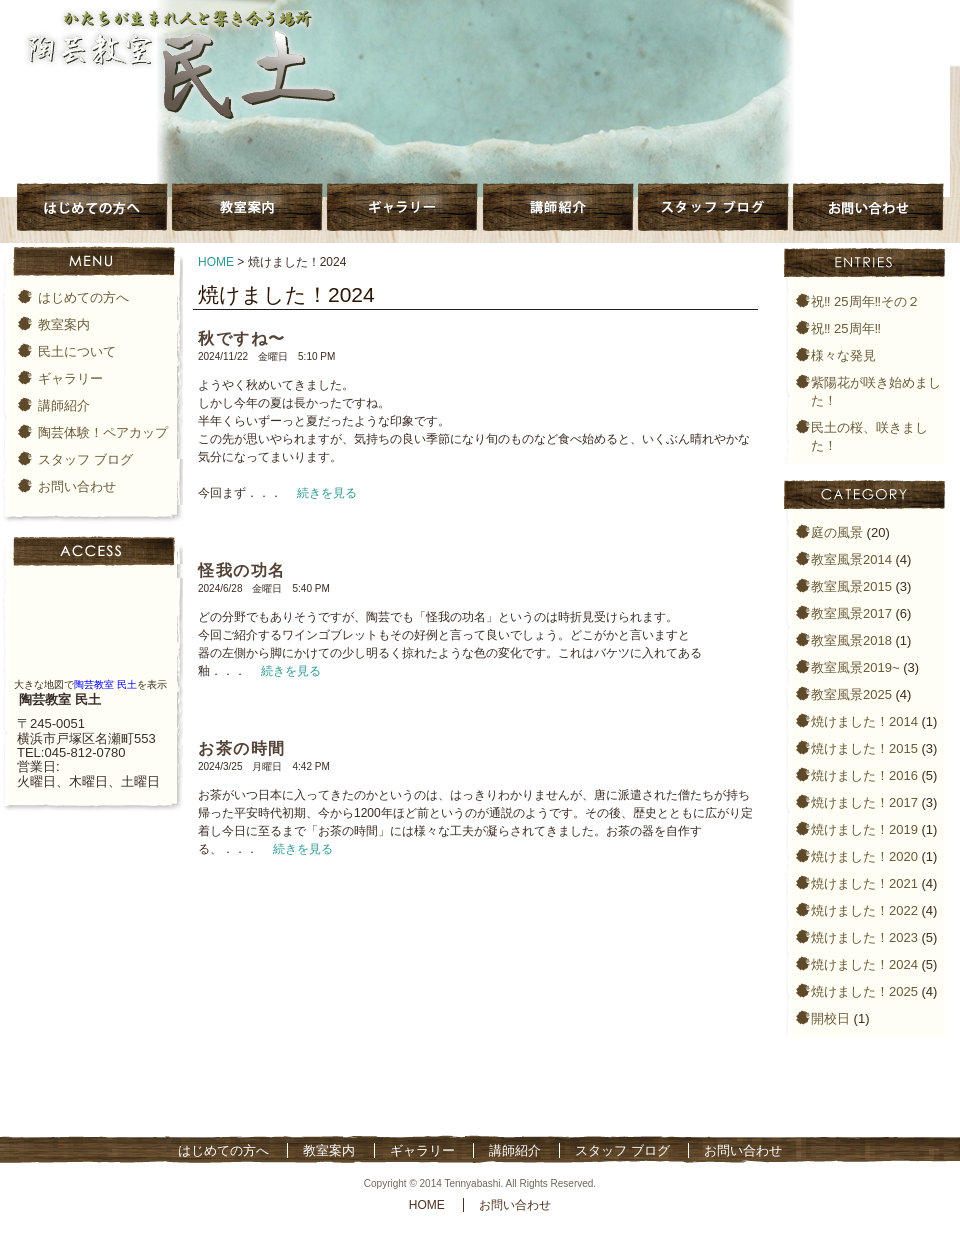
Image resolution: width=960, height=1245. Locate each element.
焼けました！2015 (864, 748)
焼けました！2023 (864, 937)
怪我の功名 (242, 570)
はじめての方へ (83, 297)
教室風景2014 (851, 559)
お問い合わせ (77, 486)
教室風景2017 (851, 613)
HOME (216, 262)
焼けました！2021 (864, 883)
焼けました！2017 (864, 802)
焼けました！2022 (864, 910)
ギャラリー (70, 378)
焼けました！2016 (864, 775)
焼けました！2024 (864, 964)
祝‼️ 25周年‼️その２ (865, 301)
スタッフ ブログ (85, 459)
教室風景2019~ (855, 667)
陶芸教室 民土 (105, 684)
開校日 (830, 1018)
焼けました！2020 (864, 856)
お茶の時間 (242, 748)
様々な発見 (843, 355)
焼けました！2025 (864, 991)
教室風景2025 (851, 694)
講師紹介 (64, 405)
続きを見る (327, 493)
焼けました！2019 (864, 829)
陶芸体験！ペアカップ (103, 432)
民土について (77, 351)
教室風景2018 (851, 640)
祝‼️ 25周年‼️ (846, 328)
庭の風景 (837, 532)
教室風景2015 (851, 586)
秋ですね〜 (242, 338)
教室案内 (64, 324)
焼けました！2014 (864, 721)
